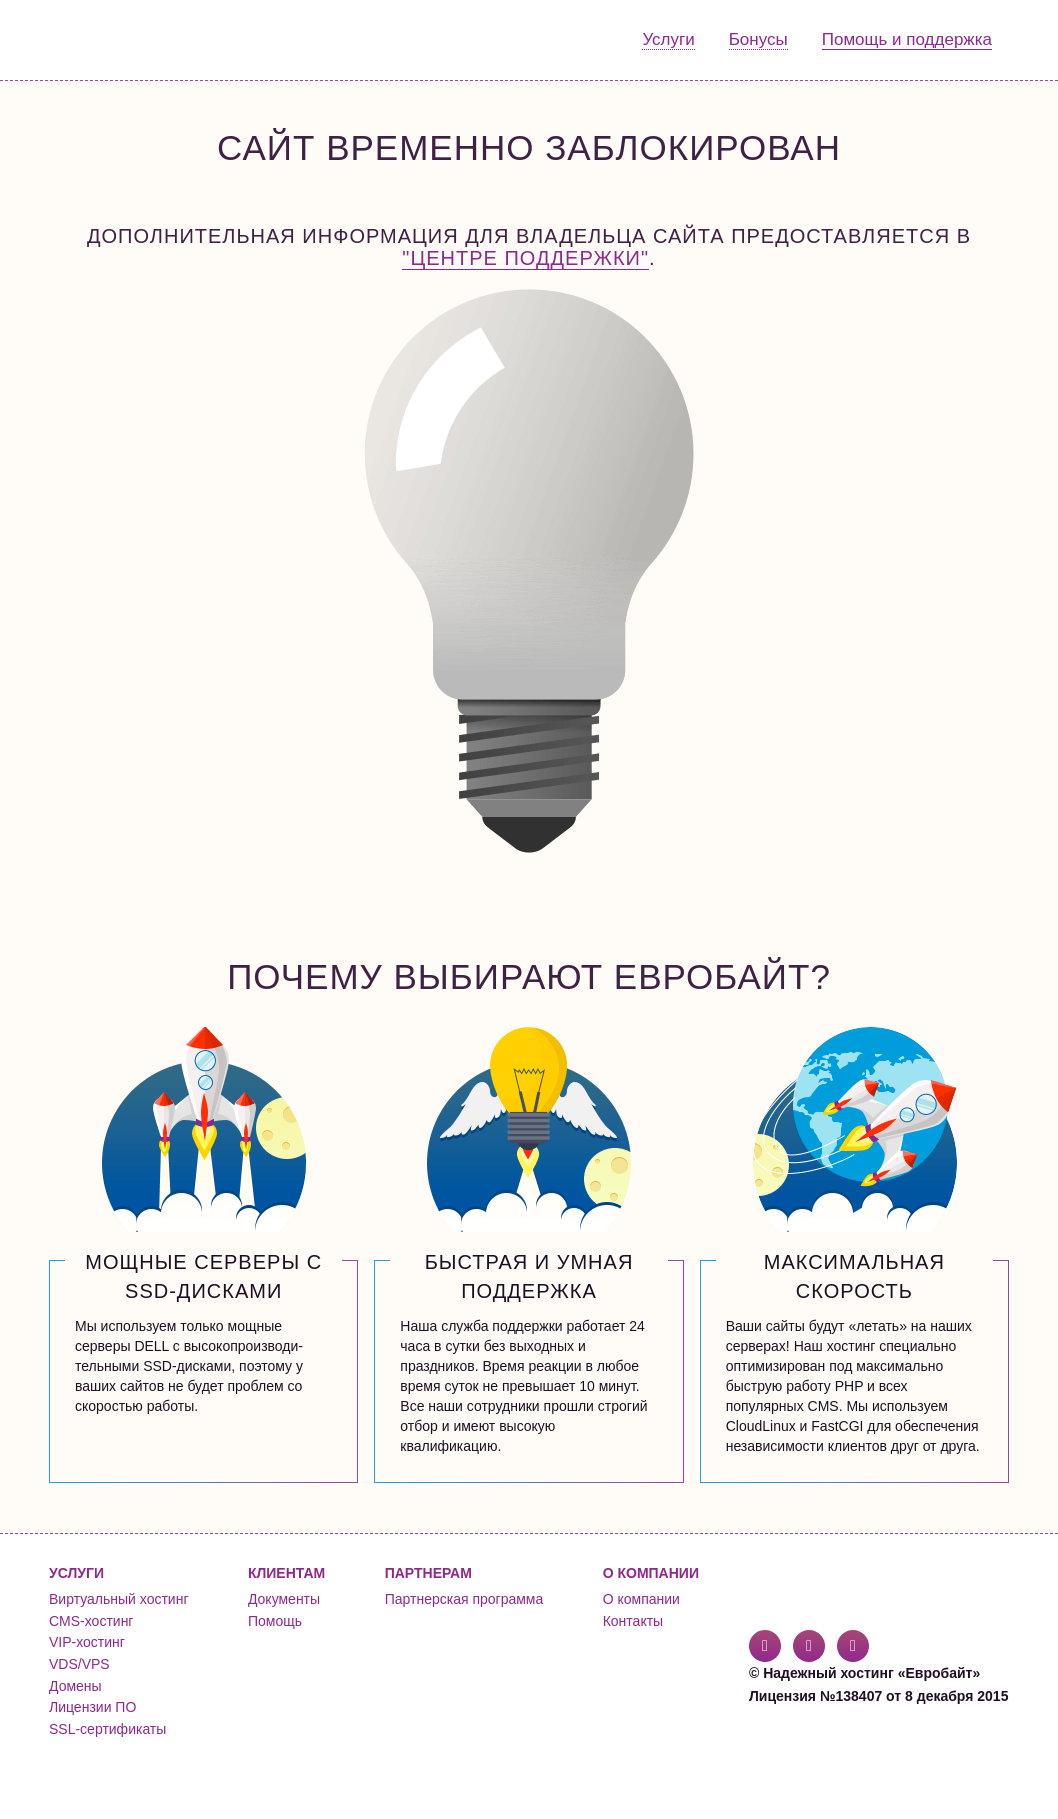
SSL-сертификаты (107, 1729)
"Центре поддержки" (525, 258)
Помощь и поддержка (907, 39)
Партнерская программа (464, 1599)
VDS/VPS (79, 1664)
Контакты (633, 1621)
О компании (641, 1599)
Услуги (668, 39)
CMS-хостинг (91, 1621)
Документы (284, 1599)
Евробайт (130, 40)
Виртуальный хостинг (119, 1599)
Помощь (275, 1621)
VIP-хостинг (87, 1642)
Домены (75, 1686)
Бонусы (758, 39)
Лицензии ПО (92, 1707)
